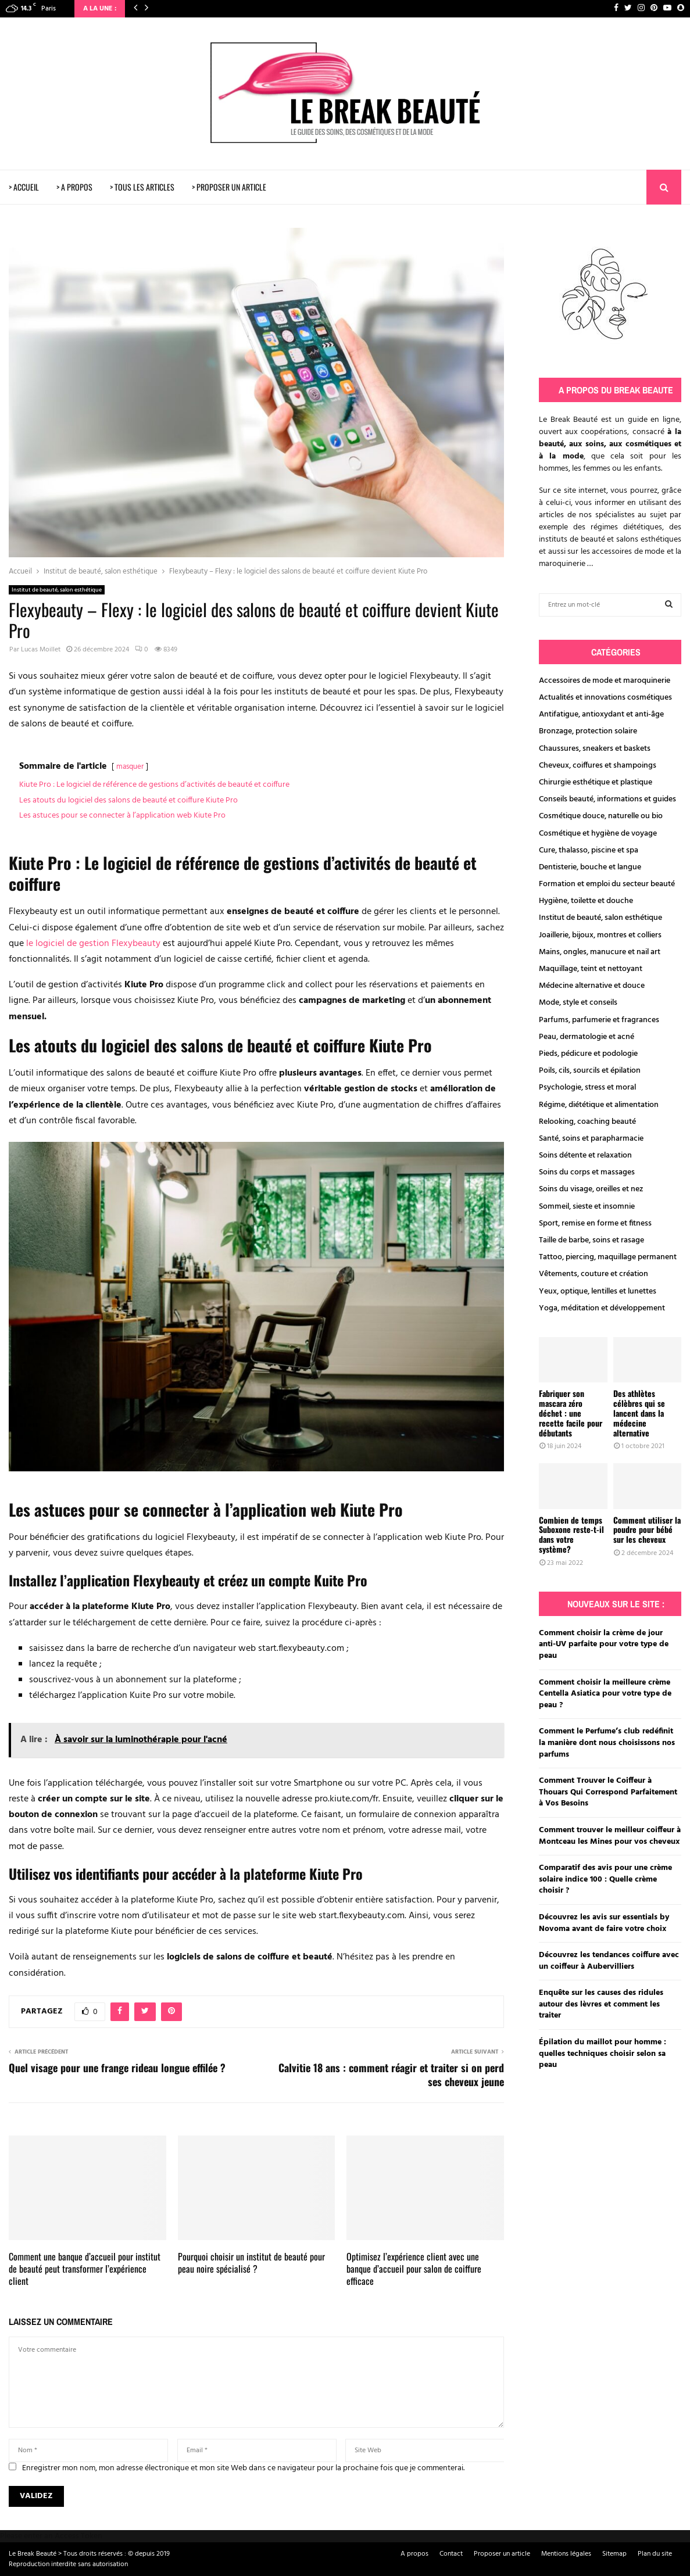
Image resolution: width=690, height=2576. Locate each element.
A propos (414, 2554)
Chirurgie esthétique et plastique (595, 782)
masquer (130, 767)
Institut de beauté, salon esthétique (57, 589)
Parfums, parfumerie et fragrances (599, 1020)
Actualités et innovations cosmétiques (605, 697)
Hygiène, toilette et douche (586, 901)
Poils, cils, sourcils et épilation (590, 1070)
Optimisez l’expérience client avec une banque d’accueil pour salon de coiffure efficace (413, 2268)
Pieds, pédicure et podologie (588, 1054)
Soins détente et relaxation (585, 1155)
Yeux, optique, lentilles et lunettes (597, 1291)
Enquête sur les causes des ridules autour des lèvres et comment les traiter (601, 2004)
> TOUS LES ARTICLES (142, 187)
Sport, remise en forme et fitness (595, 1223)
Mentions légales (566, 2554)
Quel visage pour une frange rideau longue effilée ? (117, 2067)
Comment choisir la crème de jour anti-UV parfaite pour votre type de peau (603, 1644)
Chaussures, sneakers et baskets (594, 748)
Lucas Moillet (40, 649)
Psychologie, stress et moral (587, 1087)
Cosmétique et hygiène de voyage (598, 833)
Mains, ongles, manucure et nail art (599, 952)
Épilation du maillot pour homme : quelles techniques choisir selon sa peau (602, 2054)
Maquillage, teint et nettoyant (590, 969)
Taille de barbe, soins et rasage (591, 1240)
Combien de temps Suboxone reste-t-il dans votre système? (571, 1534)
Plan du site (655, 2554)
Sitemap (614, 2554)
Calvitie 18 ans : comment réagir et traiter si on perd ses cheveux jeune (391, 2074)
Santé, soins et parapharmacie (591, 1138)
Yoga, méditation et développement (602, 1308)
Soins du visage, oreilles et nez (591, 1189)
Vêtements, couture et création (593, 1274)
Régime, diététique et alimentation (599, 1105)
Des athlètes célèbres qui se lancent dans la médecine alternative (639, 1412)
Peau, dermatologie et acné (586, 1037)
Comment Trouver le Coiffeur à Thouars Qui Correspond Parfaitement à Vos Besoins (608, 1792)
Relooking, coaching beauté (587, 1121)
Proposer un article (502, 2554)
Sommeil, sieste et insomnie (587, 1206)
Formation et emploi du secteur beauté (607, 884)
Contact (451, 2554)
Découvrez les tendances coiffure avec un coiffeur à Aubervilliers (609, 1960)
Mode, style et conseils (578, 1002)
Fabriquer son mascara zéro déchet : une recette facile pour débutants (570, 1412)
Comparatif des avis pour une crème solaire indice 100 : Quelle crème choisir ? (605, 1879)
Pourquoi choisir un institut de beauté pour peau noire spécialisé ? (251, 2262)
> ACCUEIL (24, 187)
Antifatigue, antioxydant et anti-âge (601, 714)
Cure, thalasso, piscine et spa (588, 850)
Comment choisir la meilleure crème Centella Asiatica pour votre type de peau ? (605, 1694)
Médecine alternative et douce (592, 986)
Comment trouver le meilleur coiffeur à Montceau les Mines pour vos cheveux (610, 1835)
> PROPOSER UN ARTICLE (229, 187)
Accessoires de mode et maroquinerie (604, 680)
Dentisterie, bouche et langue (590, 867)
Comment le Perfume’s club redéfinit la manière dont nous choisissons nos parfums (607, 1743)
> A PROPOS (74, 187)
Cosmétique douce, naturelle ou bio (601, 816)
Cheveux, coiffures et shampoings (597, 765)
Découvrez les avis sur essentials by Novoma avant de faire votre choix (604, 1923)
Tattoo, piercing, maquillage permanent (608, 1257)
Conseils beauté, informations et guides (607, 799)
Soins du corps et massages (587, 1172)
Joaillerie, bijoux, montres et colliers (600, 935)
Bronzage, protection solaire (588, 731)
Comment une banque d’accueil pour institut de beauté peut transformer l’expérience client (84, 2268)
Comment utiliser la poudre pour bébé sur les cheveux (647, 1530)
